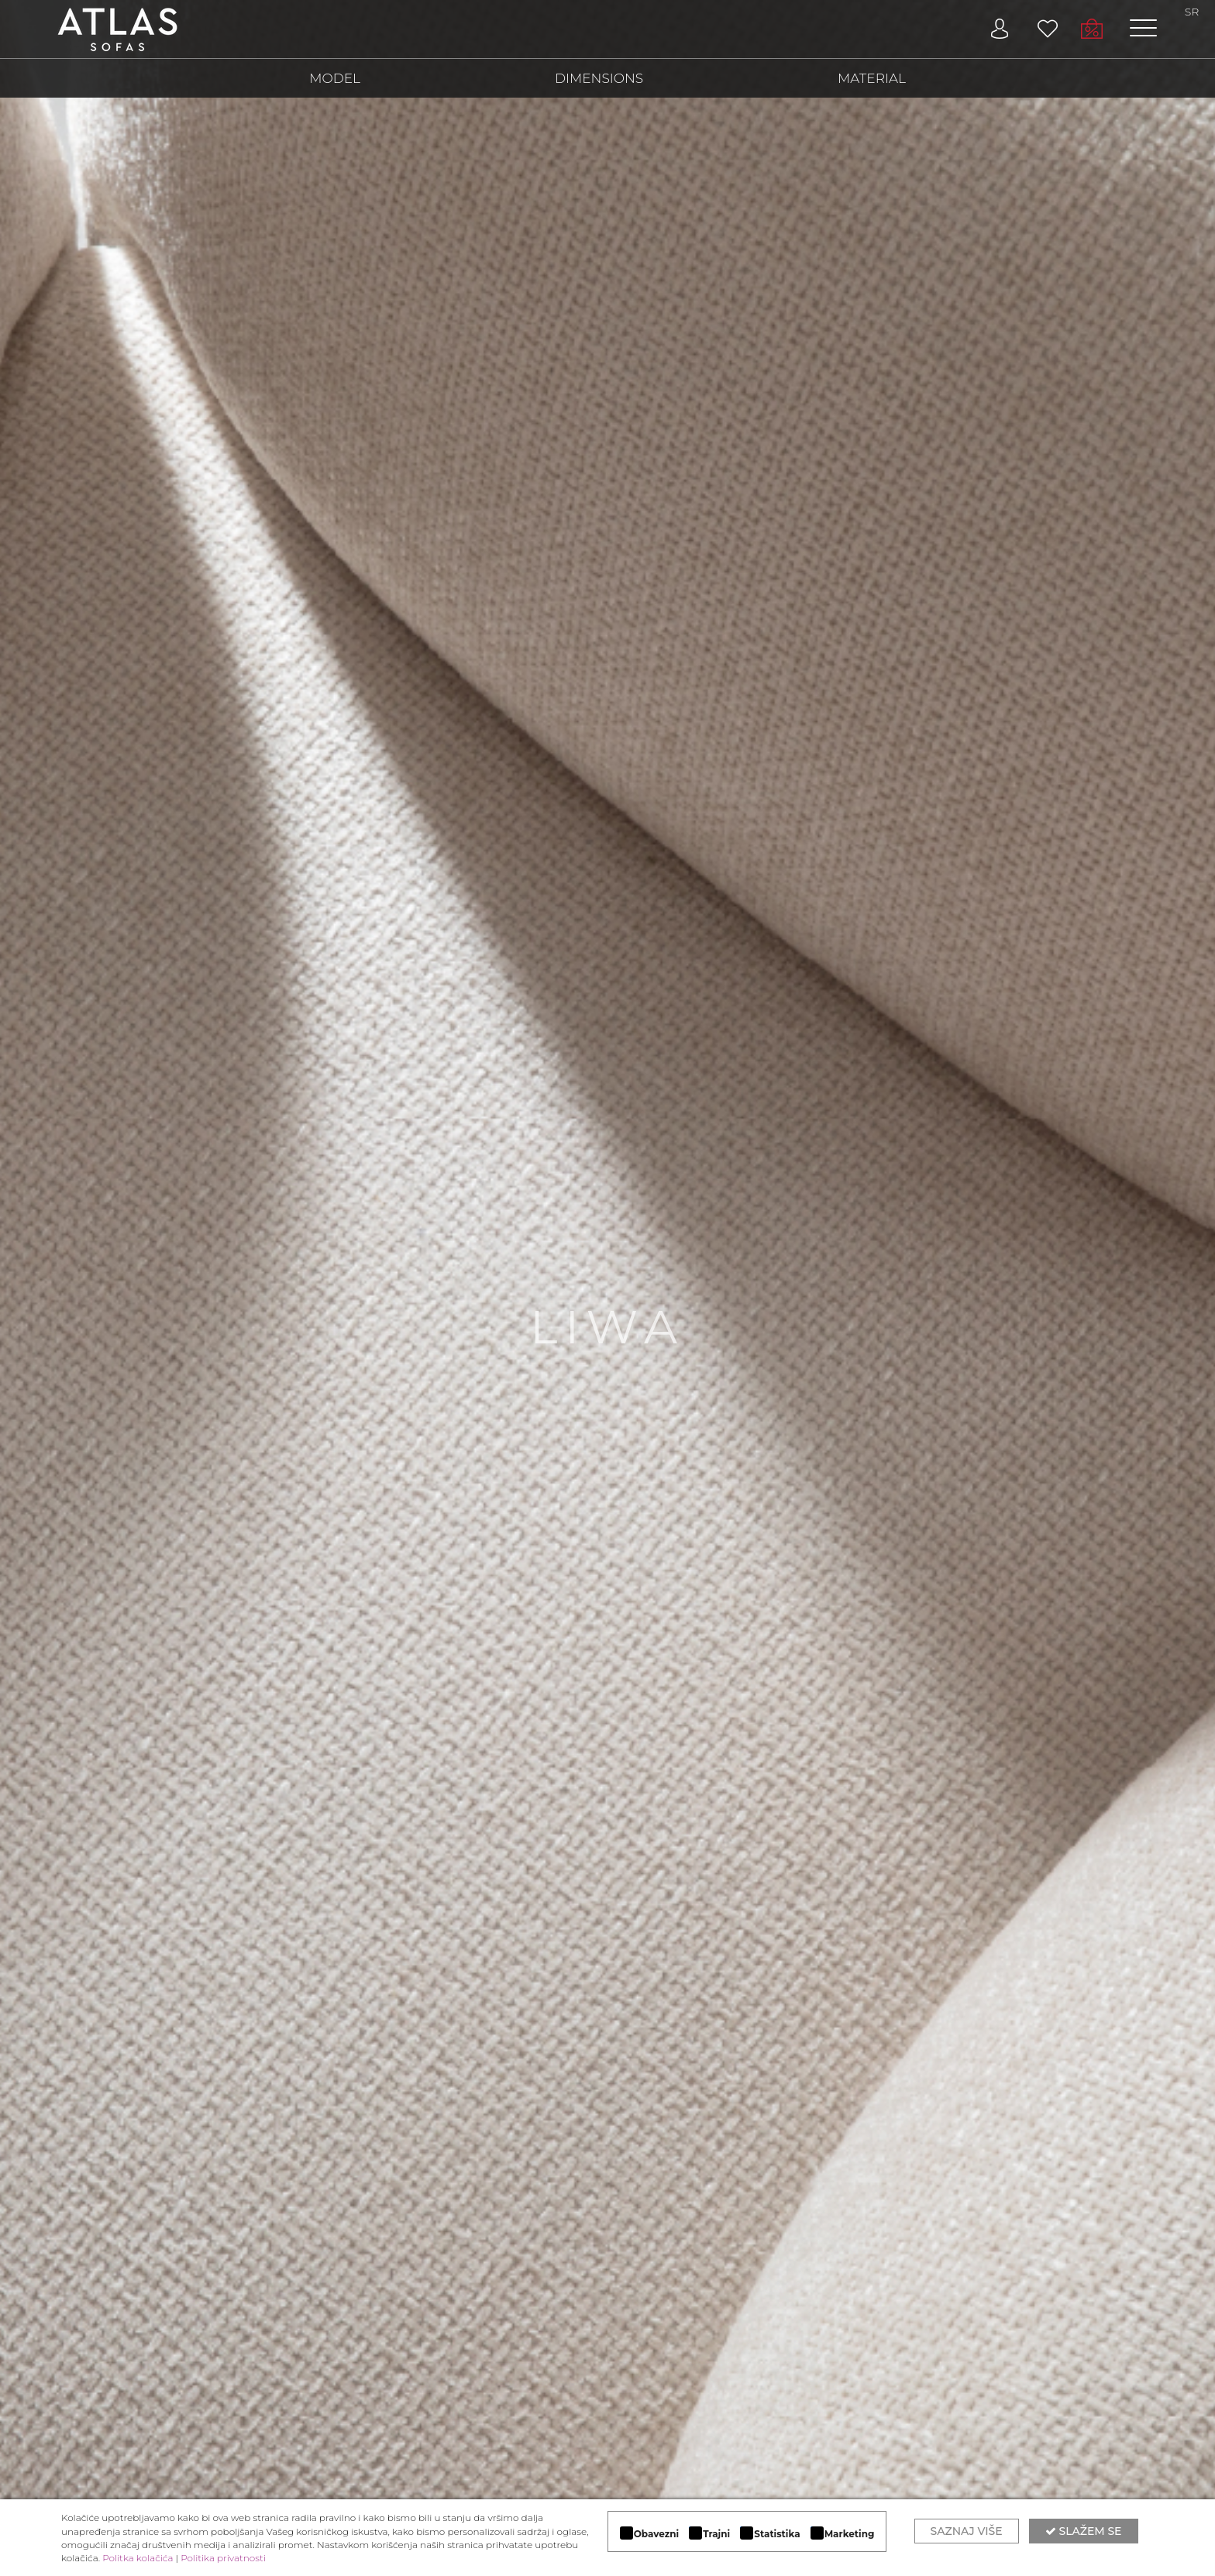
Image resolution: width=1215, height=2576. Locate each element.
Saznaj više (967, 2531)
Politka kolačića (137, 2558)
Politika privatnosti (223, 2558)
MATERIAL (872, 78)
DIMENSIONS (599, 78)
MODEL (334, 78)
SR (1192, 12)
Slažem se (1083, 2531)
